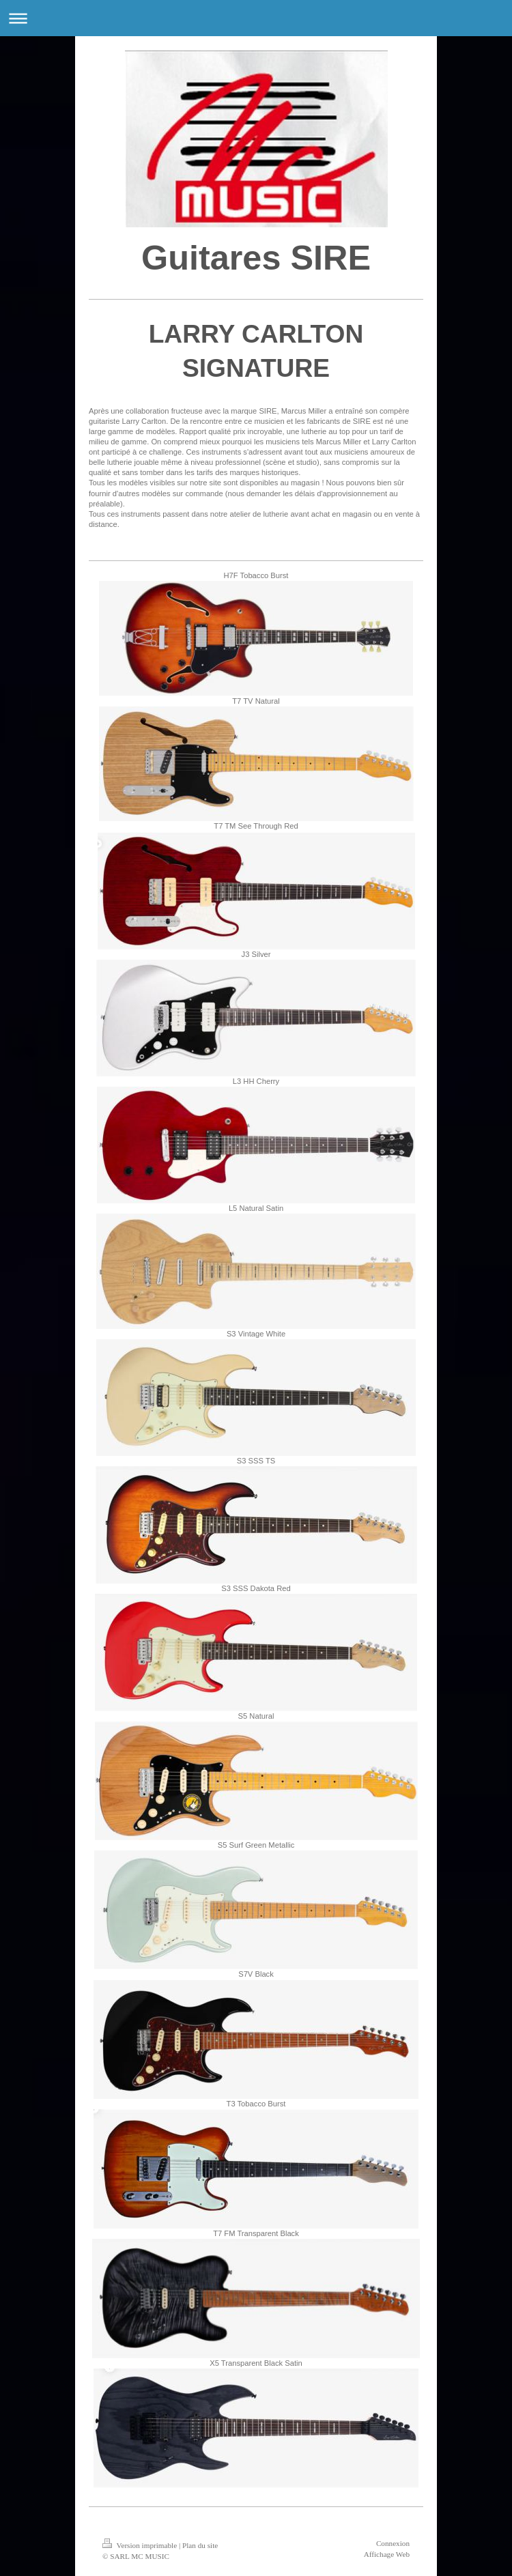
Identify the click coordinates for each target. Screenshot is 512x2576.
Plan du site (200, 2545)
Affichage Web (387, 2554)
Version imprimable (140, 2545)
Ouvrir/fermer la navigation (256, 18)
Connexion (393, 2543)
